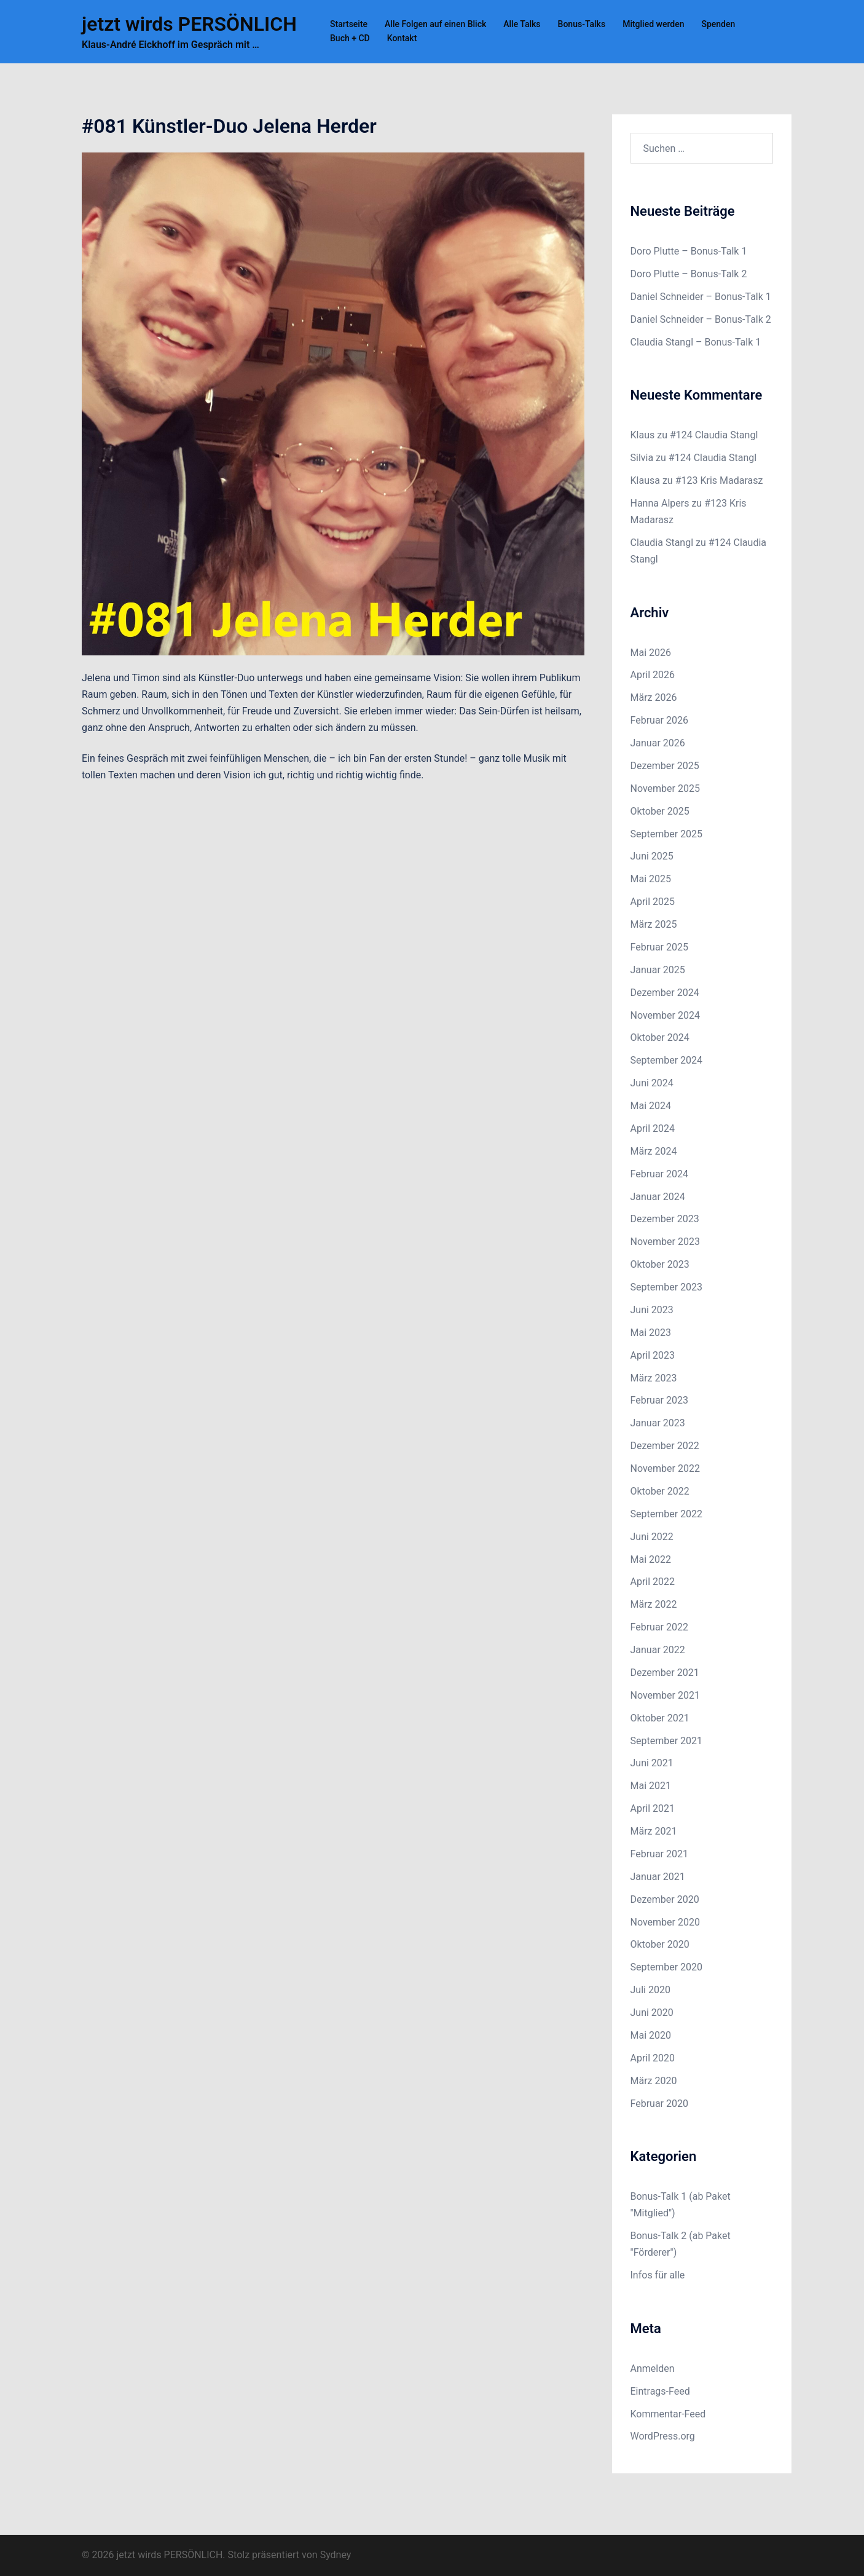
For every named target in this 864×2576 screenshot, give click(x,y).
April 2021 (652, 1808)
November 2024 (665, 1015)
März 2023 (653, 1378)
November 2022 (665, 1468)
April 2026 (652, 675)
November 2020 (665, 1922)
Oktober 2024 (659, 1037)
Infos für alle (657, 2275)
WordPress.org (662, 2436)
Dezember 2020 (664, 1899)
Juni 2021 (652, 1763)
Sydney (335, 2555)
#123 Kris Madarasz (719, 480)
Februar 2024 (659, 1174)
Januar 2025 (657, 970)
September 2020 (666, 1967)
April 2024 (652, 1128)
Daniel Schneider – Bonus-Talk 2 (700, 319)
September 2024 (666, 1060)
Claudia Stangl (662, 542)
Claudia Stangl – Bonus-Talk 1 (695, 342)
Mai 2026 (651, 652)
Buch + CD (350, 38)
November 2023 (665, 1241)
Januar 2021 (657, 1877)
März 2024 (653, 1151)
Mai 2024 (651, 1106)
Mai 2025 (651, 879)
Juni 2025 (652, 856)
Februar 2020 (659, 2103)
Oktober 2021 (659, 1718)
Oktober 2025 (659, 811)
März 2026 (653, 697)
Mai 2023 (651, 1332)
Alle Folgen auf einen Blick (435, 24)
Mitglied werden (653, 24)
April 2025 (652, 901)
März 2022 (653, 1604)
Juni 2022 (652, 1537)
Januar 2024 (657, 1197)
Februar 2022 (659, 1627)
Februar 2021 (659, 1854)
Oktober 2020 (659, 1944)
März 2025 (653, 924)
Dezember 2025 (664, 766)
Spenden (718, 24)
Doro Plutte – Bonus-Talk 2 (688, 274)
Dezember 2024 (664, 992)
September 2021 (666, 1741)
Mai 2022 (651, 1559)
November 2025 (665, 788)
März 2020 (653, 2081)
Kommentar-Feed (668, 2414)
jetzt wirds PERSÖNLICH (189, 24)
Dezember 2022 (664, 1446)
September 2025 (666, 834)
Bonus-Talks (582, 24)
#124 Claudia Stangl (714, 435)
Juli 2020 (650, 1990)
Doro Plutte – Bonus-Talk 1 (688, 251)
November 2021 (665, 1695)
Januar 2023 (657, 1423)
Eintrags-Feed (660, 2391)
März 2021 (653, 1831)
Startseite (348, 24)
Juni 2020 (652, 2012)
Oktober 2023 (659, 1264)
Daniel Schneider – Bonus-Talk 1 (700, 296)
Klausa (645, 480)
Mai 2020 (651, 2035)
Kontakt (402, 38)
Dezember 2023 (664, 1219)
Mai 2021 (651, 1786)
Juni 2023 (652, 1310)
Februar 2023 (659, 1400)
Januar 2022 (657, 1650)
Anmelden (652, 2368)
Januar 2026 (657, 743)
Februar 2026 (659, 720)
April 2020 (652, 2058)
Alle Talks (521, 24)
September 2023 (666, 1287)
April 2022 (652, 1581)
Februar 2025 (659, 947)
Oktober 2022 (659, 1491)
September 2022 (666, 1514)
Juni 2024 (652, 1083)
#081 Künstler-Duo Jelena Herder (229, 126)
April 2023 (652, 1355)
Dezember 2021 (664, 1672)
